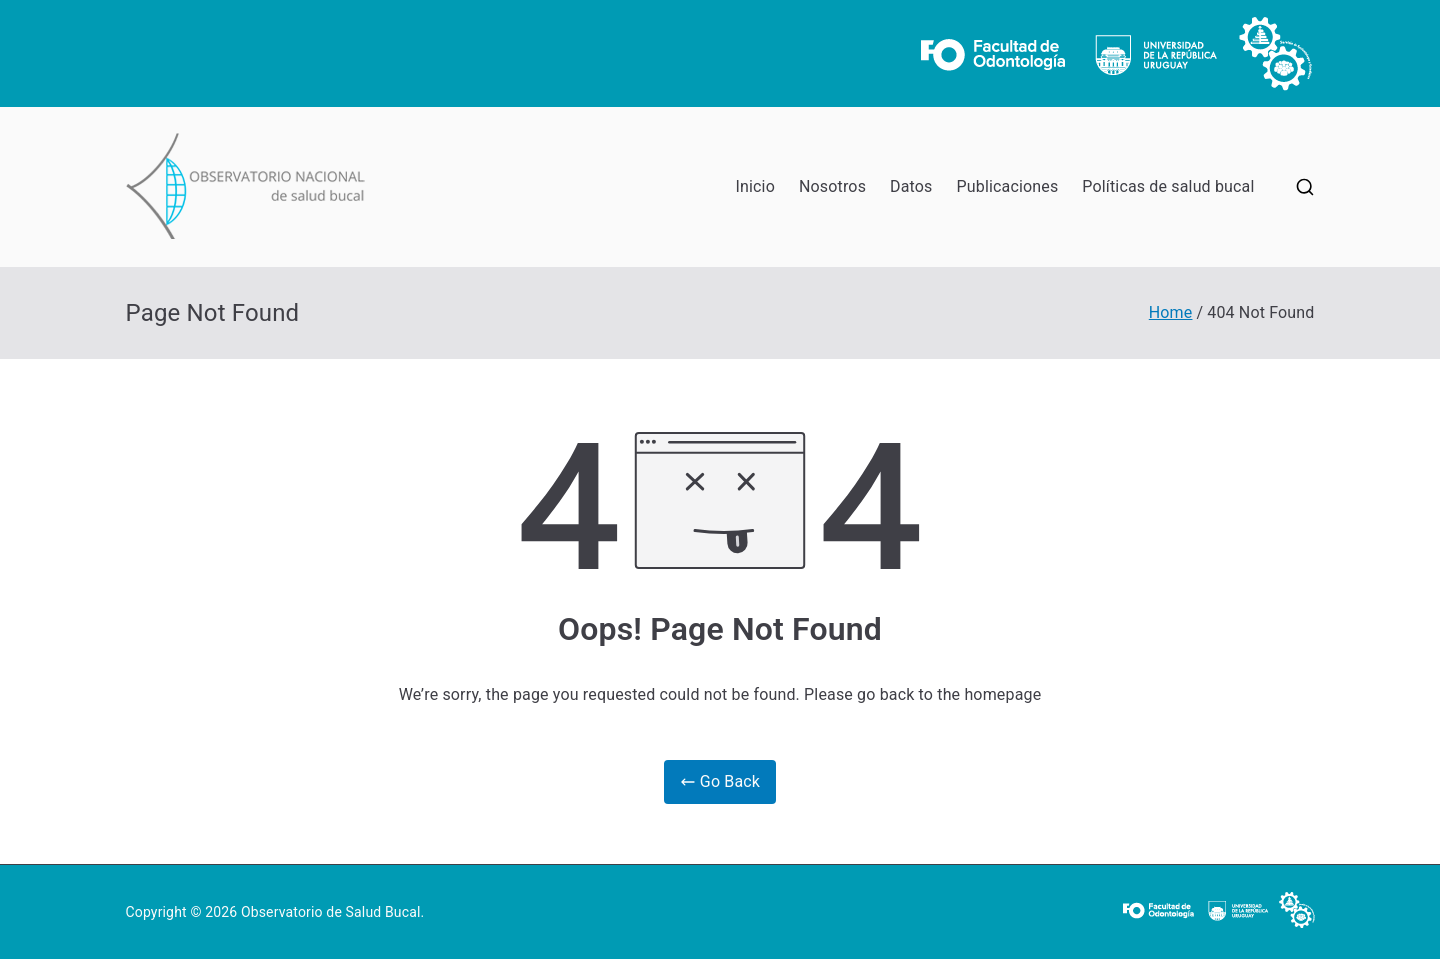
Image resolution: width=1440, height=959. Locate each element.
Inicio (755, 186)
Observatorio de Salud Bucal (331, 912)
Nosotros (832, 186)
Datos (911, 186)
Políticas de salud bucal (1168, 186)
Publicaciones (1008, 186)
